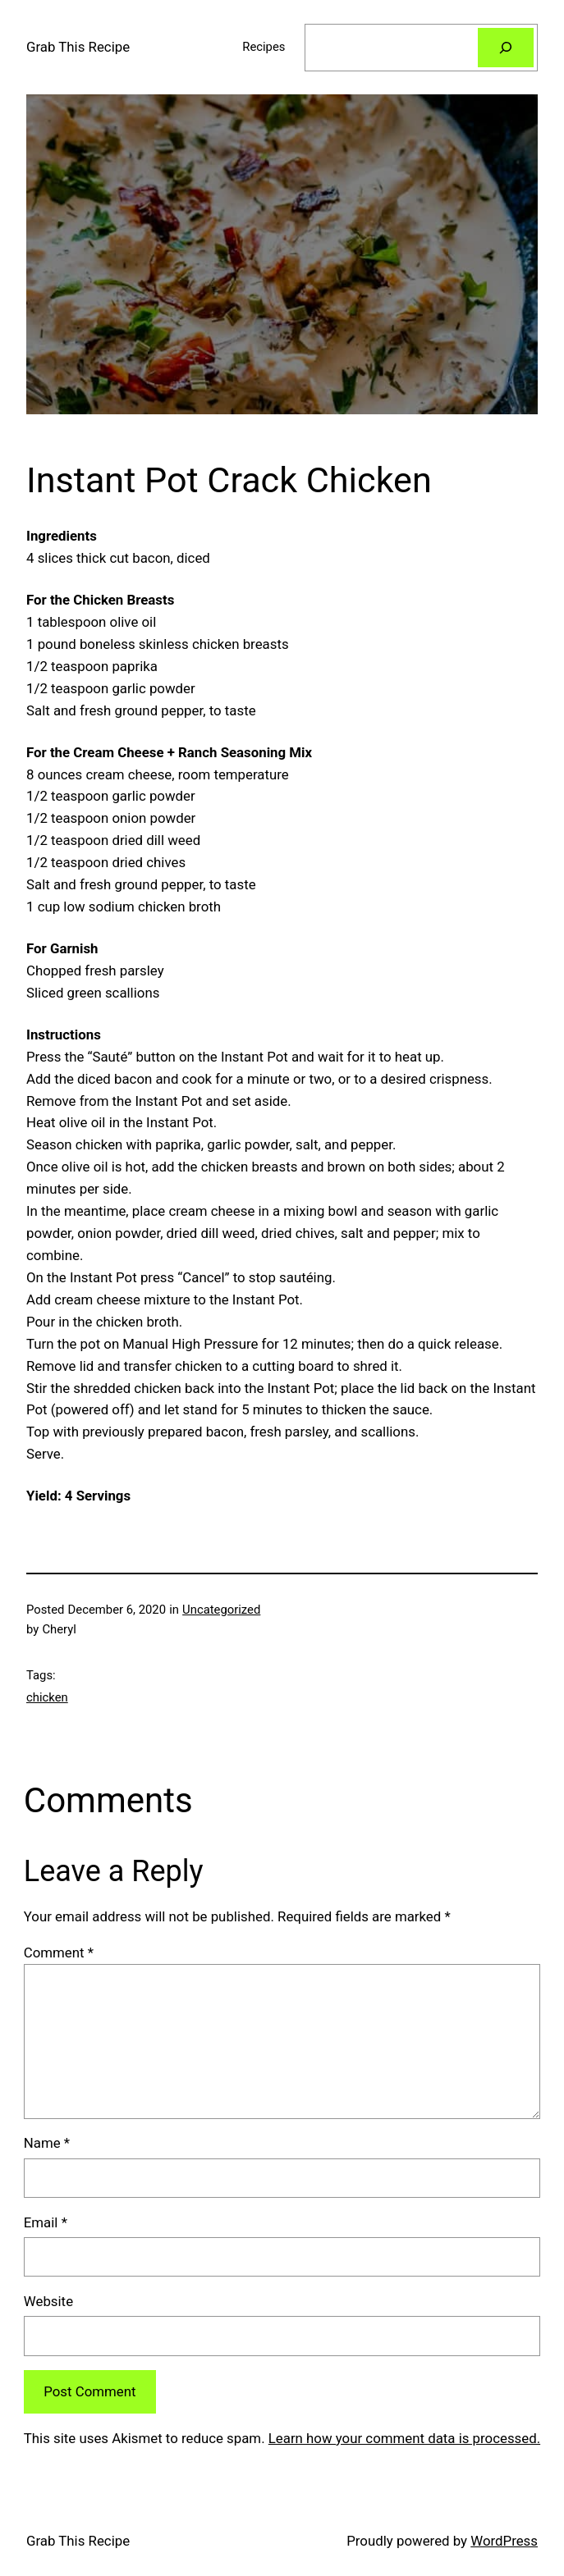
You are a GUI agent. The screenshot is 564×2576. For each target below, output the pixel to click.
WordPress (504, 2541)
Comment (59, 1952)
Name (47, 2143)
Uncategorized (221, 1609)
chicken (47, 1697)
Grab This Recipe (78, 47)
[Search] (506, 47)
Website (48, 2301)
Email (45, 2222)
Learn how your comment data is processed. (404, 2438)
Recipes (263, 46)
